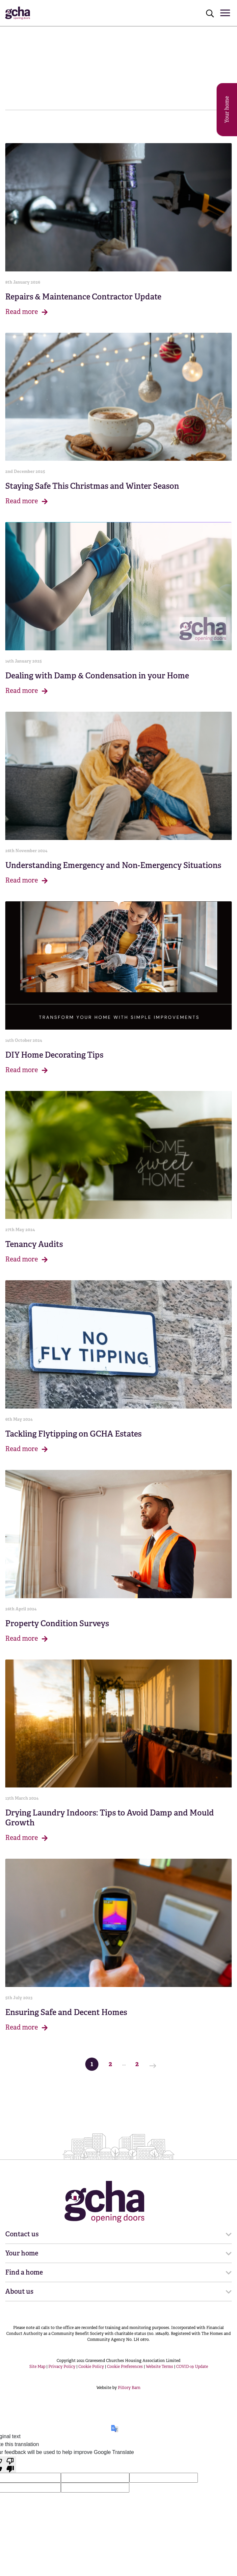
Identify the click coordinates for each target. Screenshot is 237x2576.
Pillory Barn (129, 2387)
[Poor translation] (10, 2464)
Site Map (37, 2366)
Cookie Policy (91, 2366)
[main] (118, 1052)
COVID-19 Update (192, 2366)
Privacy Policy (61, 2366)
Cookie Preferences (125, 2366)
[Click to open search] (210, 13)
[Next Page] (155, 2064)
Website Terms (159, 2366)
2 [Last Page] (139, 2063)
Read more (26, 312)
